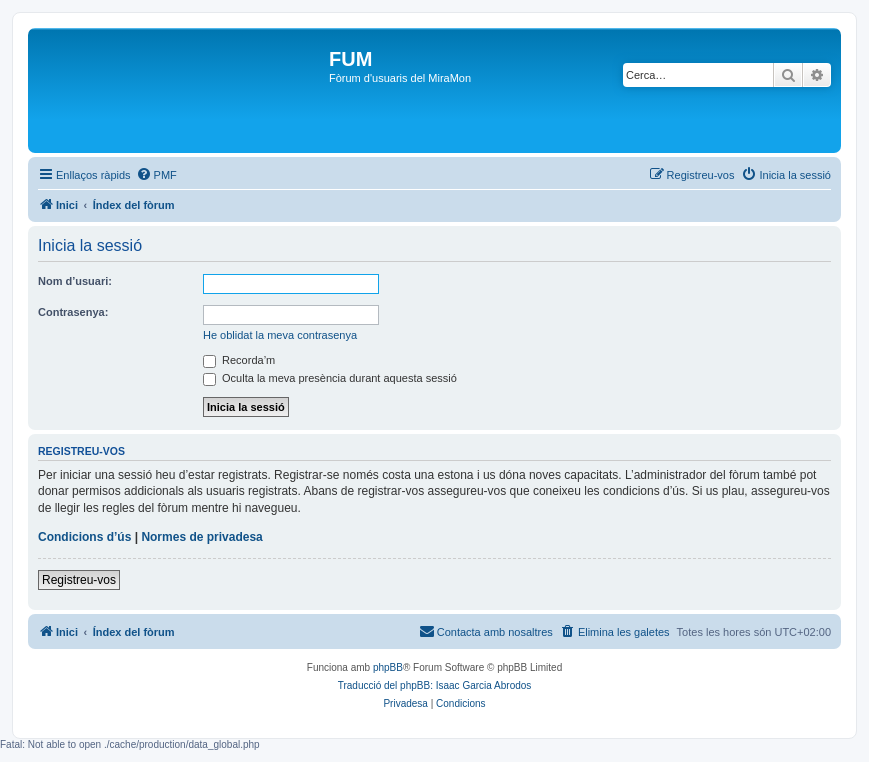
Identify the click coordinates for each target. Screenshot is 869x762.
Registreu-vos (79, 580)
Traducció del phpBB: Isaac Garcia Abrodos (435, 685)
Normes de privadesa (201, 537)
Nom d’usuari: (75, 281)
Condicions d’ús (84, 537)
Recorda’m (239, 360)
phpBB (388, 667)
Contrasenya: (73, 312)
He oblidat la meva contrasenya (280, 335)
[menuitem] (156, 175)
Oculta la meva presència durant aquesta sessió (330, 378)
